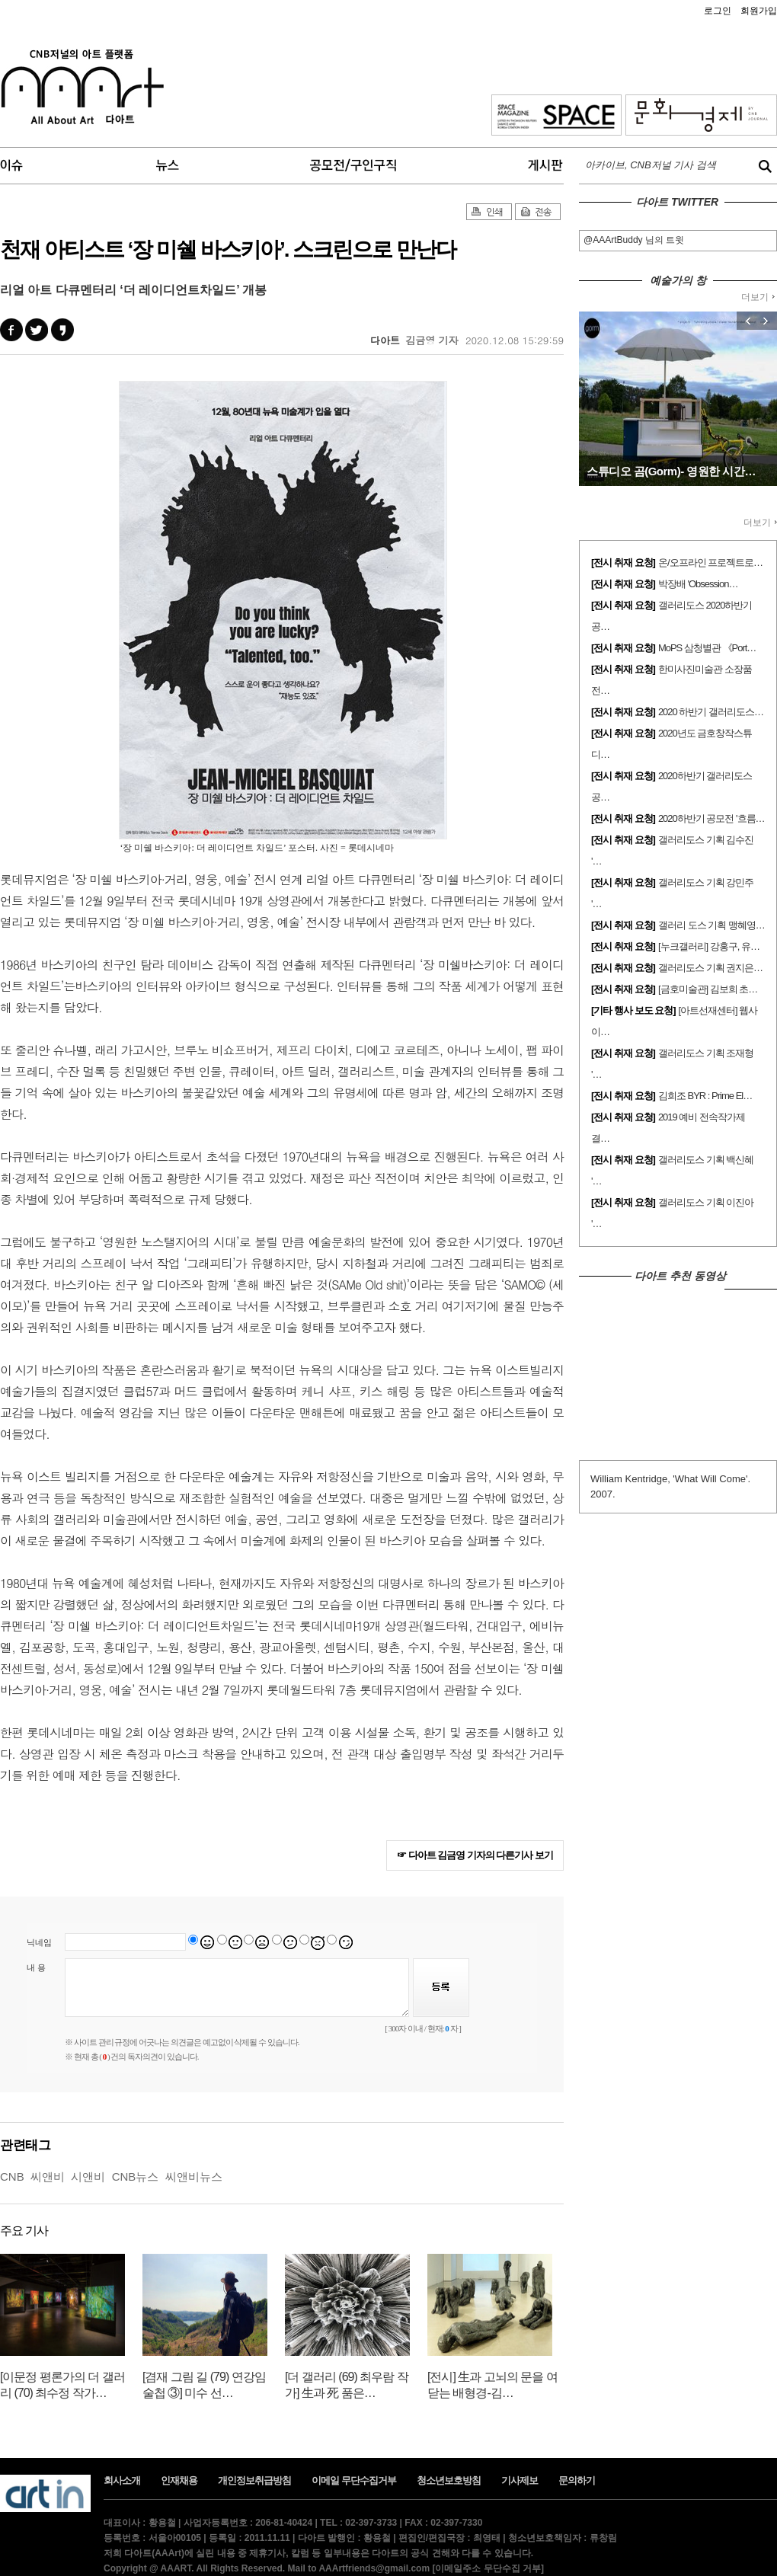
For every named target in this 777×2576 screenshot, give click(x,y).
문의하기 (576, 2480)
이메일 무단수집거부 (354, 2480)
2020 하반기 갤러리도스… (710, 712)
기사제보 (519, 2480)
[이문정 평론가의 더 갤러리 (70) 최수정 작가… (62, 2384)
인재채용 (179, 2480)
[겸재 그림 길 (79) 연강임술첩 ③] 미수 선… (204, 2384)
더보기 (758, 297)
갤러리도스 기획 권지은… (710, 967)
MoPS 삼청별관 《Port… (707, 648)
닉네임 (39, 1942)
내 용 (36, 1967)
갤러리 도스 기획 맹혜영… (711, 925)
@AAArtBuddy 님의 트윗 (634, 240)
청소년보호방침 (449, 2480)
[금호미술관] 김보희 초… (707, 989)
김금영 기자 (431, 340)
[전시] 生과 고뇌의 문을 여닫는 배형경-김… (492, 2384)
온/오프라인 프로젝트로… (710, 562)
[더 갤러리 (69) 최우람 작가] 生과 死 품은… (346, 2384)
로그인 (717, 10)
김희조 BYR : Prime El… (705, 1095)
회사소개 (122, 2480)
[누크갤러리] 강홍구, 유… (708, 946)
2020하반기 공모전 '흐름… (711, 818)
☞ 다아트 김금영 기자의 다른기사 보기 (475, 1855)
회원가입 (758, 10)
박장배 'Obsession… (698, 584)
